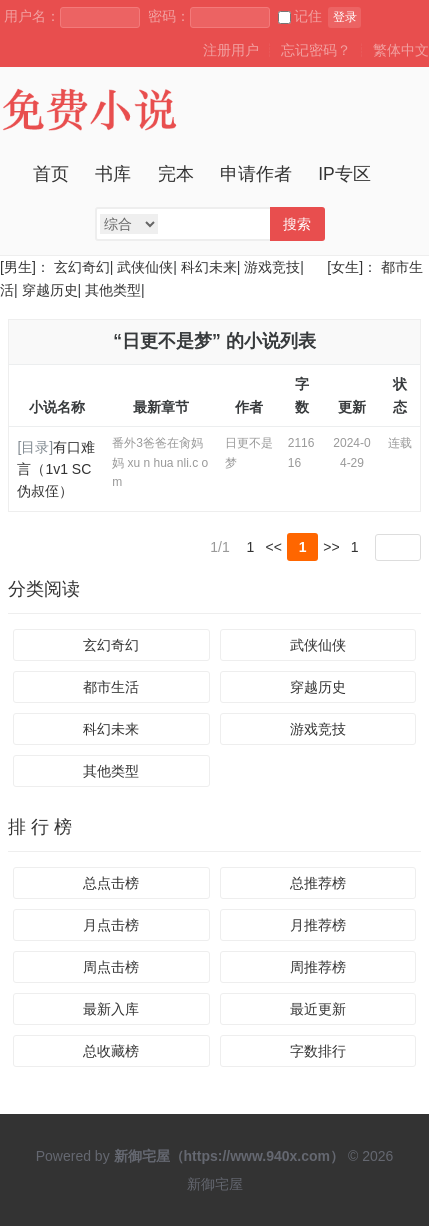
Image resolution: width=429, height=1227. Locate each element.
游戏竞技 (272, 267)
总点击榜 (111, 884)
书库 (113, 174)
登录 (345, 17)
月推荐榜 (318, 926)
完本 (176, 174)
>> (331, 547)
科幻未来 (209, 267)
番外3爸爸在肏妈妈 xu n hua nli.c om (160, 462)
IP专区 (344, 174)
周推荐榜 (318, 968)
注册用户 (231, 50)
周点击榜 (111, 968)
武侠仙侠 (145, 267)
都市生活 (111, 688)
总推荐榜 (318, 884)
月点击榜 (111, 926)
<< (274, 547)
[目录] (35, 447)
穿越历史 (50, 290)
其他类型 (113, 290)
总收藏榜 (111, 1052)
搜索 (297, 224)
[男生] (18, 267)
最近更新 (318, 1010)
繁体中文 (401, 50)
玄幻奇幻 (82, 267)
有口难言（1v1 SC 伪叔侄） (56, 469)
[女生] (343, 267)
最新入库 (111, 1010)
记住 (300, 16)
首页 (51, 174)
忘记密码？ (316, 50)
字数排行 (318, 1052)
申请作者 (256, 174)
